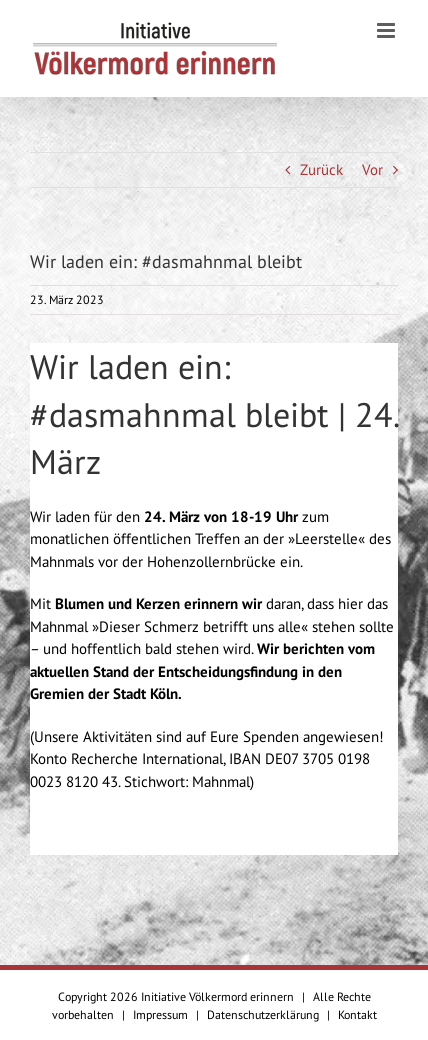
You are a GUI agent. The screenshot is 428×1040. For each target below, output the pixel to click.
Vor (372, 169)
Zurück (321, 169)
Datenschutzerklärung (263, 1014)
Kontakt (357, 1014)
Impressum (160, 1014)
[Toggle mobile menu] (387, 30)
